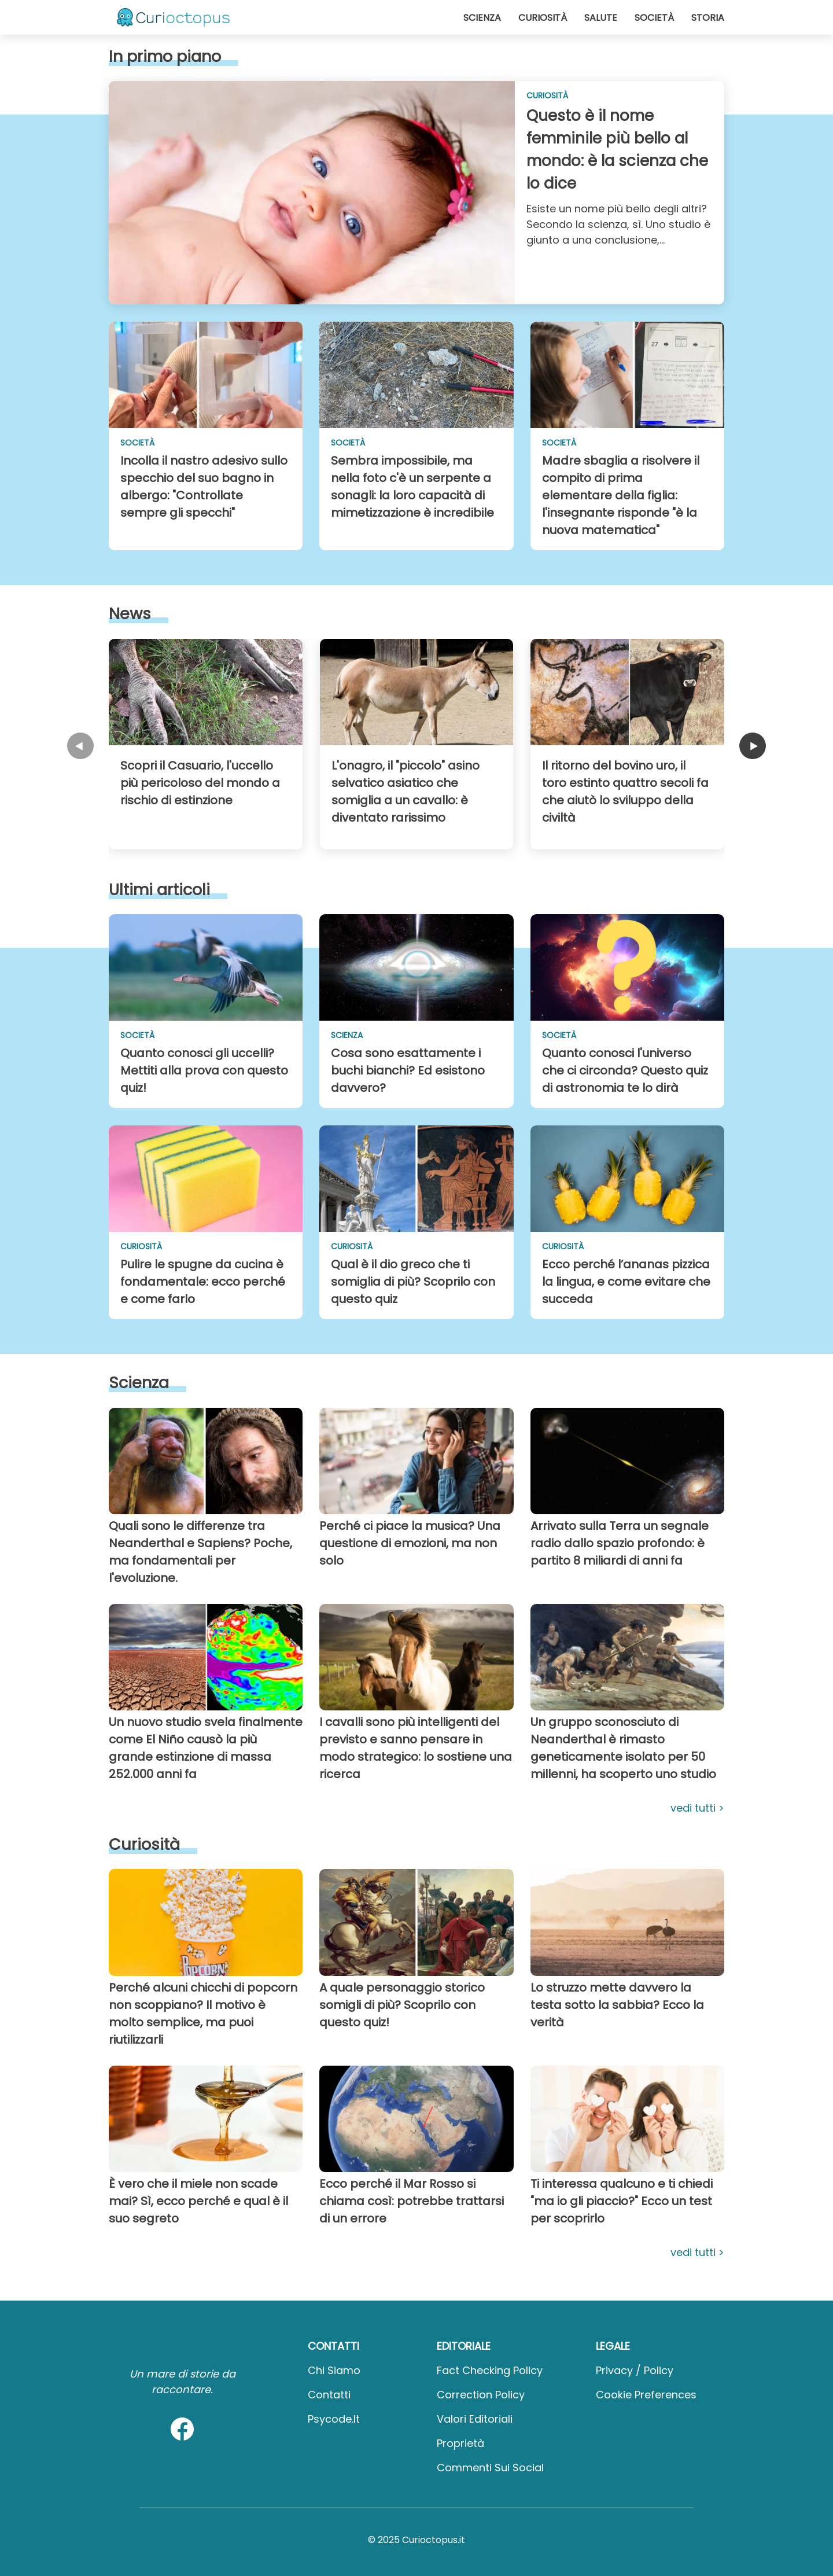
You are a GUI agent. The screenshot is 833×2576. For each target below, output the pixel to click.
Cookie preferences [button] (646, 2394)
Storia (707, 17)
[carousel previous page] (80, 746)
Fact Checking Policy (490, 2370)
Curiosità (542, 17)
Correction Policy (481, 2394)
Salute (600, 17)
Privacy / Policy (634, 2370)
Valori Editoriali (475, 2419)
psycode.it (334, 2419)
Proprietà (460, 2443)
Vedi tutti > (697, 1808)
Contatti (329, 2394)
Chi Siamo (334, 2370)
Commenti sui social (490, 2467)
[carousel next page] (752, 746)
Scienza (482, 17)
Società (654, 17)
